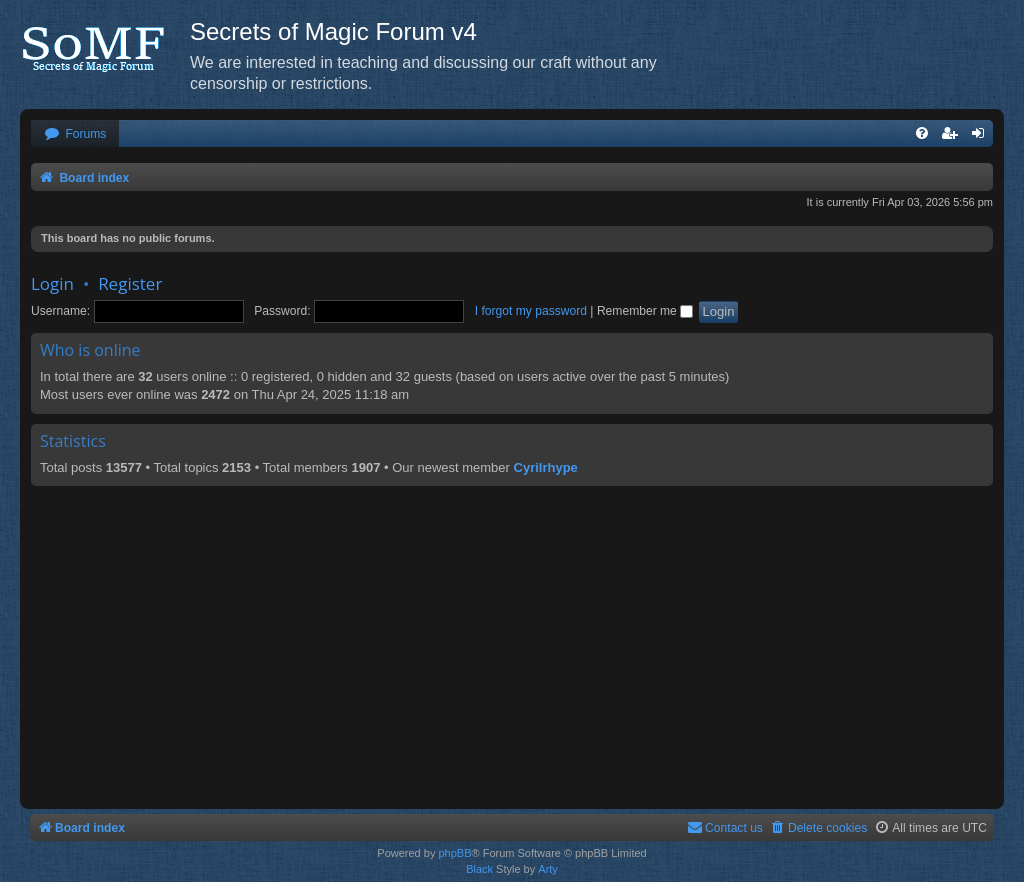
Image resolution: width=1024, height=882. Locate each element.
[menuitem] (75, 134)
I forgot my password (531, 311)
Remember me (645, 311)
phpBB (454, 853)
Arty (548, 869)
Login (52, 283)
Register (130, 283)
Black (479, 869)
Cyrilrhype (546, 467)
